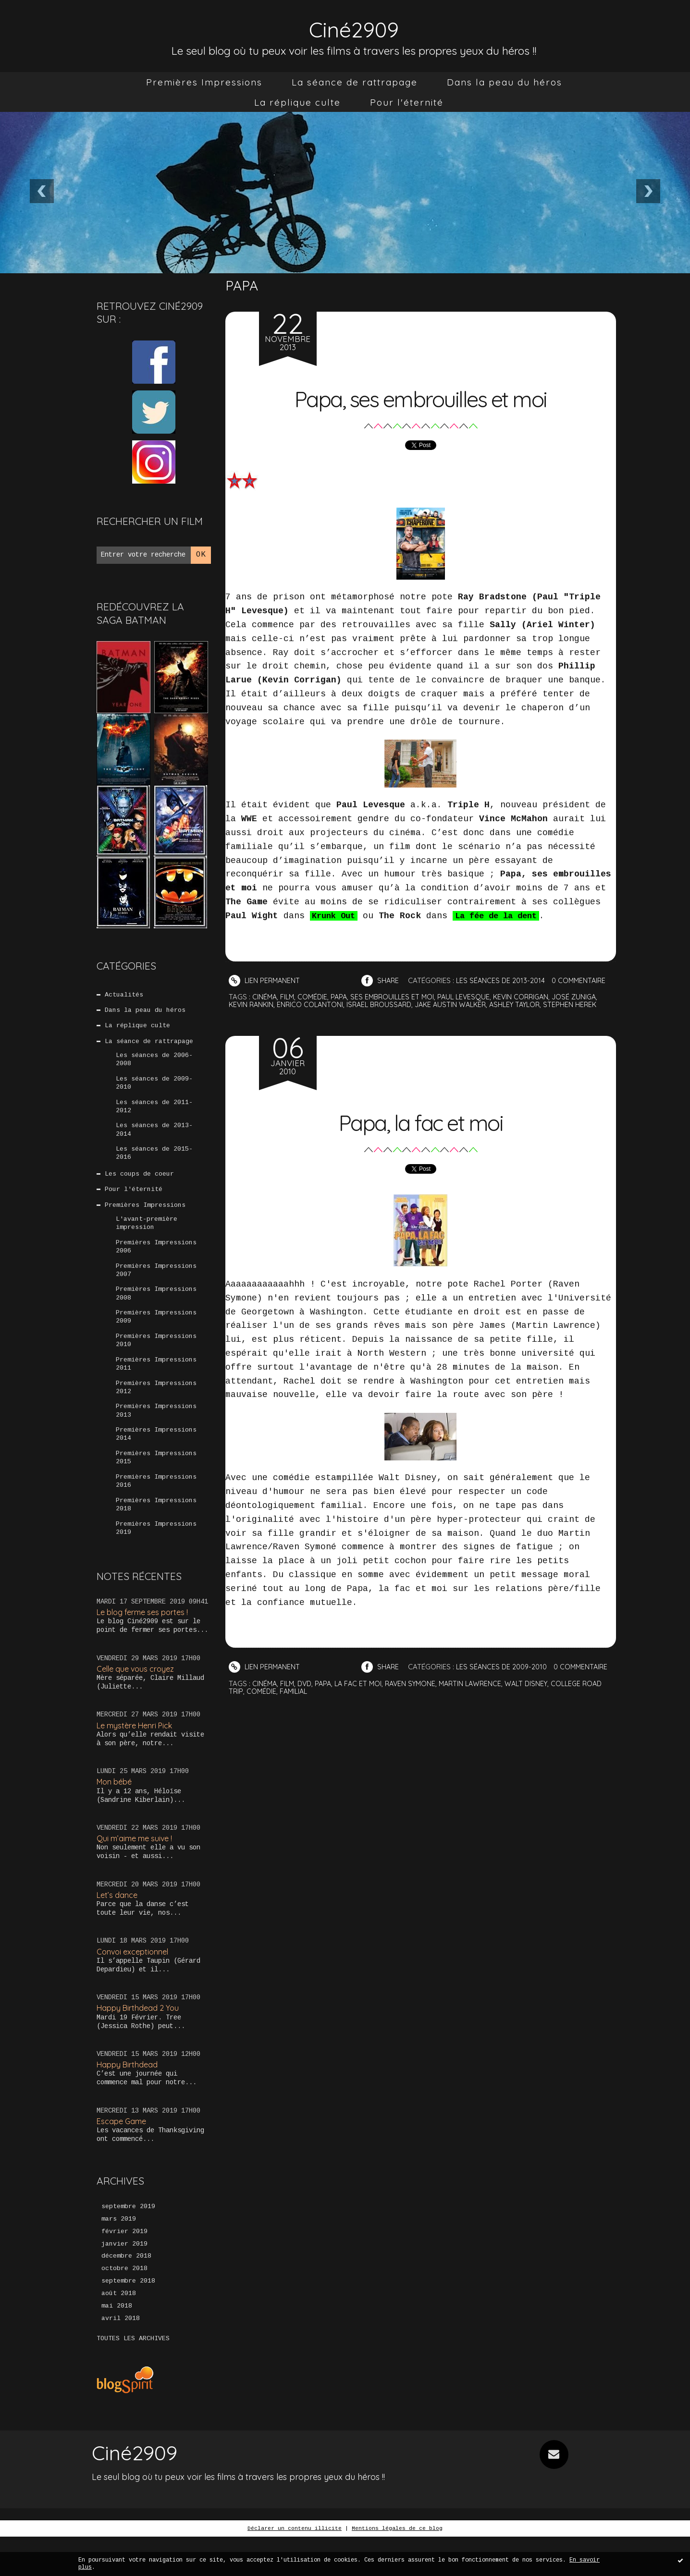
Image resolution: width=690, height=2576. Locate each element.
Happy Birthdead (128, 2098)
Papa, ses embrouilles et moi (421, 396)
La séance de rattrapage (355, 82)
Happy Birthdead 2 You (140, 2041)
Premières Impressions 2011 (156, 1384)
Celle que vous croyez (138, 1699)
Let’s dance (118, 1927)
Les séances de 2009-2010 (154, 1088)
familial (318, 1703)
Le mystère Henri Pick (138, 1756)
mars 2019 (118, 2254)
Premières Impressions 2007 (156, 1285)
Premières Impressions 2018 (156, 1532)
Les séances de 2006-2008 (154, 1064)
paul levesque (471, 996)
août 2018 (118, 2331)
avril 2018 (120, 2357)
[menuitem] (204, 82)
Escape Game (123, 2156)
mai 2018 (116, 2344)
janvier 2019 (124, 2280)
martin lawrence (480, 1696)
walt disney (539, 1696)
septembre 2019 (128, 2241)
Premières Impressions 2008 (156, 1310)
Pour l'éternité (407, 102)
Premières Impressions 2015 (156, 1483)
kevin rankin (252, 1004)
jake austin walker (459, 1004)
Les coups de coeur (139, 1184)
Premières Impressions (204, 82)
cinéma (265, 996)
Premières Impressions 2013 (156, 1433)
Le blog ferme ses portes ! (146, 1642)
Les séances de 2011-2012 (154, 1113)
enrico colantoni (313, 1004)
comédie (314, 996)
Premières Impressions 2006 (156, 1261)
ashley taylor (527, 1004)
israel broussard (384, 1004)
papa (342, 996)
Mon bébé (116, 1813)
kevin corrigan (531, 996)
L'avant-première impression (146, 1236)
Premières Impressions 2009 (156, 1335)
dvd (307, 1696)
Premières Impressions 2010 (156, 1359)
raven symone (417, 1696)
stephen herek (585, 1004)
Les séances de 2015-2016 (154, 1162)
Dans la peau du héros (504, 82)
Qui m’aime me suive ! (137, 1870)
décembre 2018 (126, 2293)
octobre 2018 (124, 2305)
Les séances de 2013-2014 (154, 1138)
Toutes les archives (133, 2378)
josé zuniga (586, 996)
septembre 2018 (128, 2318)
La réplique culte (297, 102)
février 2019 (124, 2267)
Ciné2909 (354, 27)
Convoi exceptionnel (134, 1985)
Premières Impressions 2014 (156, 1458)
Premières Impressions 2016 (156, 1508)
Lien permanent (265, 980)
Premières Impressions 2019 (156, 1557)
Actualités (124, 995)
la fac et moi (363, 1696)
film (288, 996)
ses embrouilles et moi (397, 996)
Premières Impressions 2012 (156, 1409)
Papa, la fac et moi (420, 1119)
